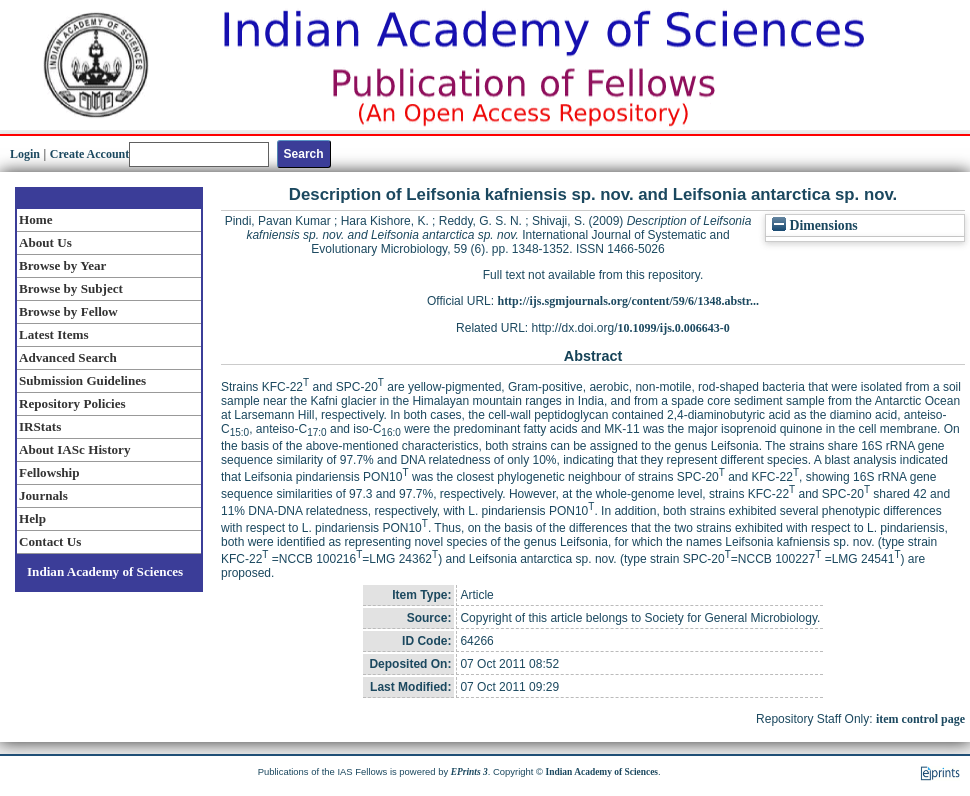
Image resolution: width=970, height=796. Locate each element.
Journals (43, 495)
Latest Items (54, 334)
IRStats (40, 426)
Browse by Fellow (68, 311)
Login (25, 154)
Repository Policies (72, 403)
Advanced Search (68, 357)
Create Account (89, 154)
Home (36, 219)
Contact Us (50, 541)
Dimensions (815, 225)
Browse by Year (62, 265)
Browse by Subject (71, 288)
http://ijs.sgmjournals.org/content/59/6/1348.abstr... (628, 301)
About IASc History (74, 449)
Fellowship (49, 472)
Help (32, 518)
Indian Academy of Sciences (105, 571)
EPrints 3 (469, 772)
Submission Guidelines (82, 380)
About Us (45, 242)
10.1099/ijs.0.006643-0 (674, 328)
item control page (920, 719)
